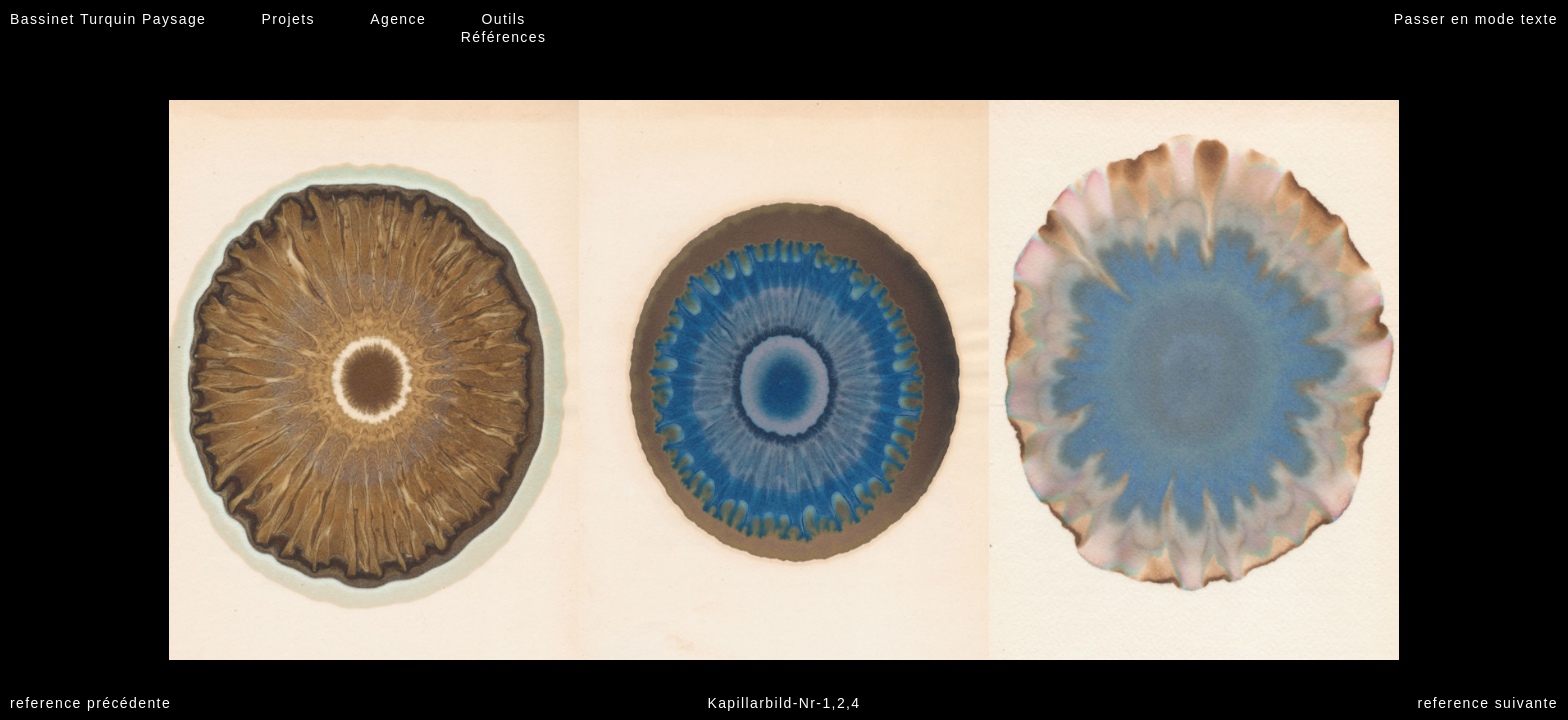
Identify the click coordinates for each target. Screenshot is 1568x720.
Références (504, 37)
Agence (398, 19)
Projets (288, 19)
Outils (503, 19)
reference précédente (90, 703)
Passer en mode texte (1476, 19)
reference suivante (1488, 703)
